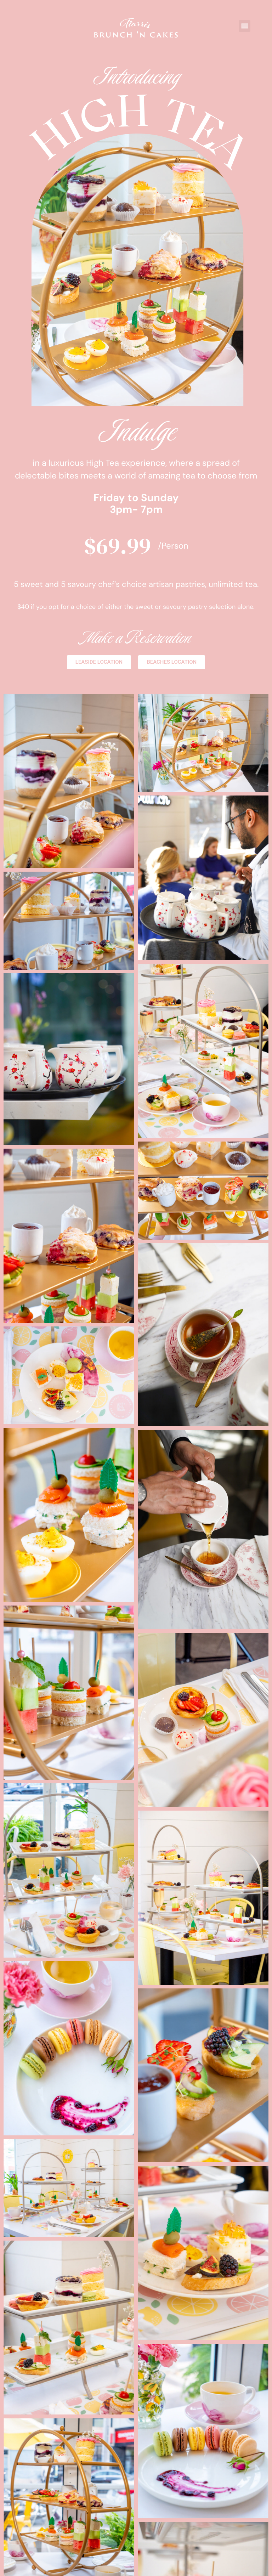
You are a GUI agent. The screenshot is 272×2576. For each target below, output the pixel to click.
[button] (244, 26)
